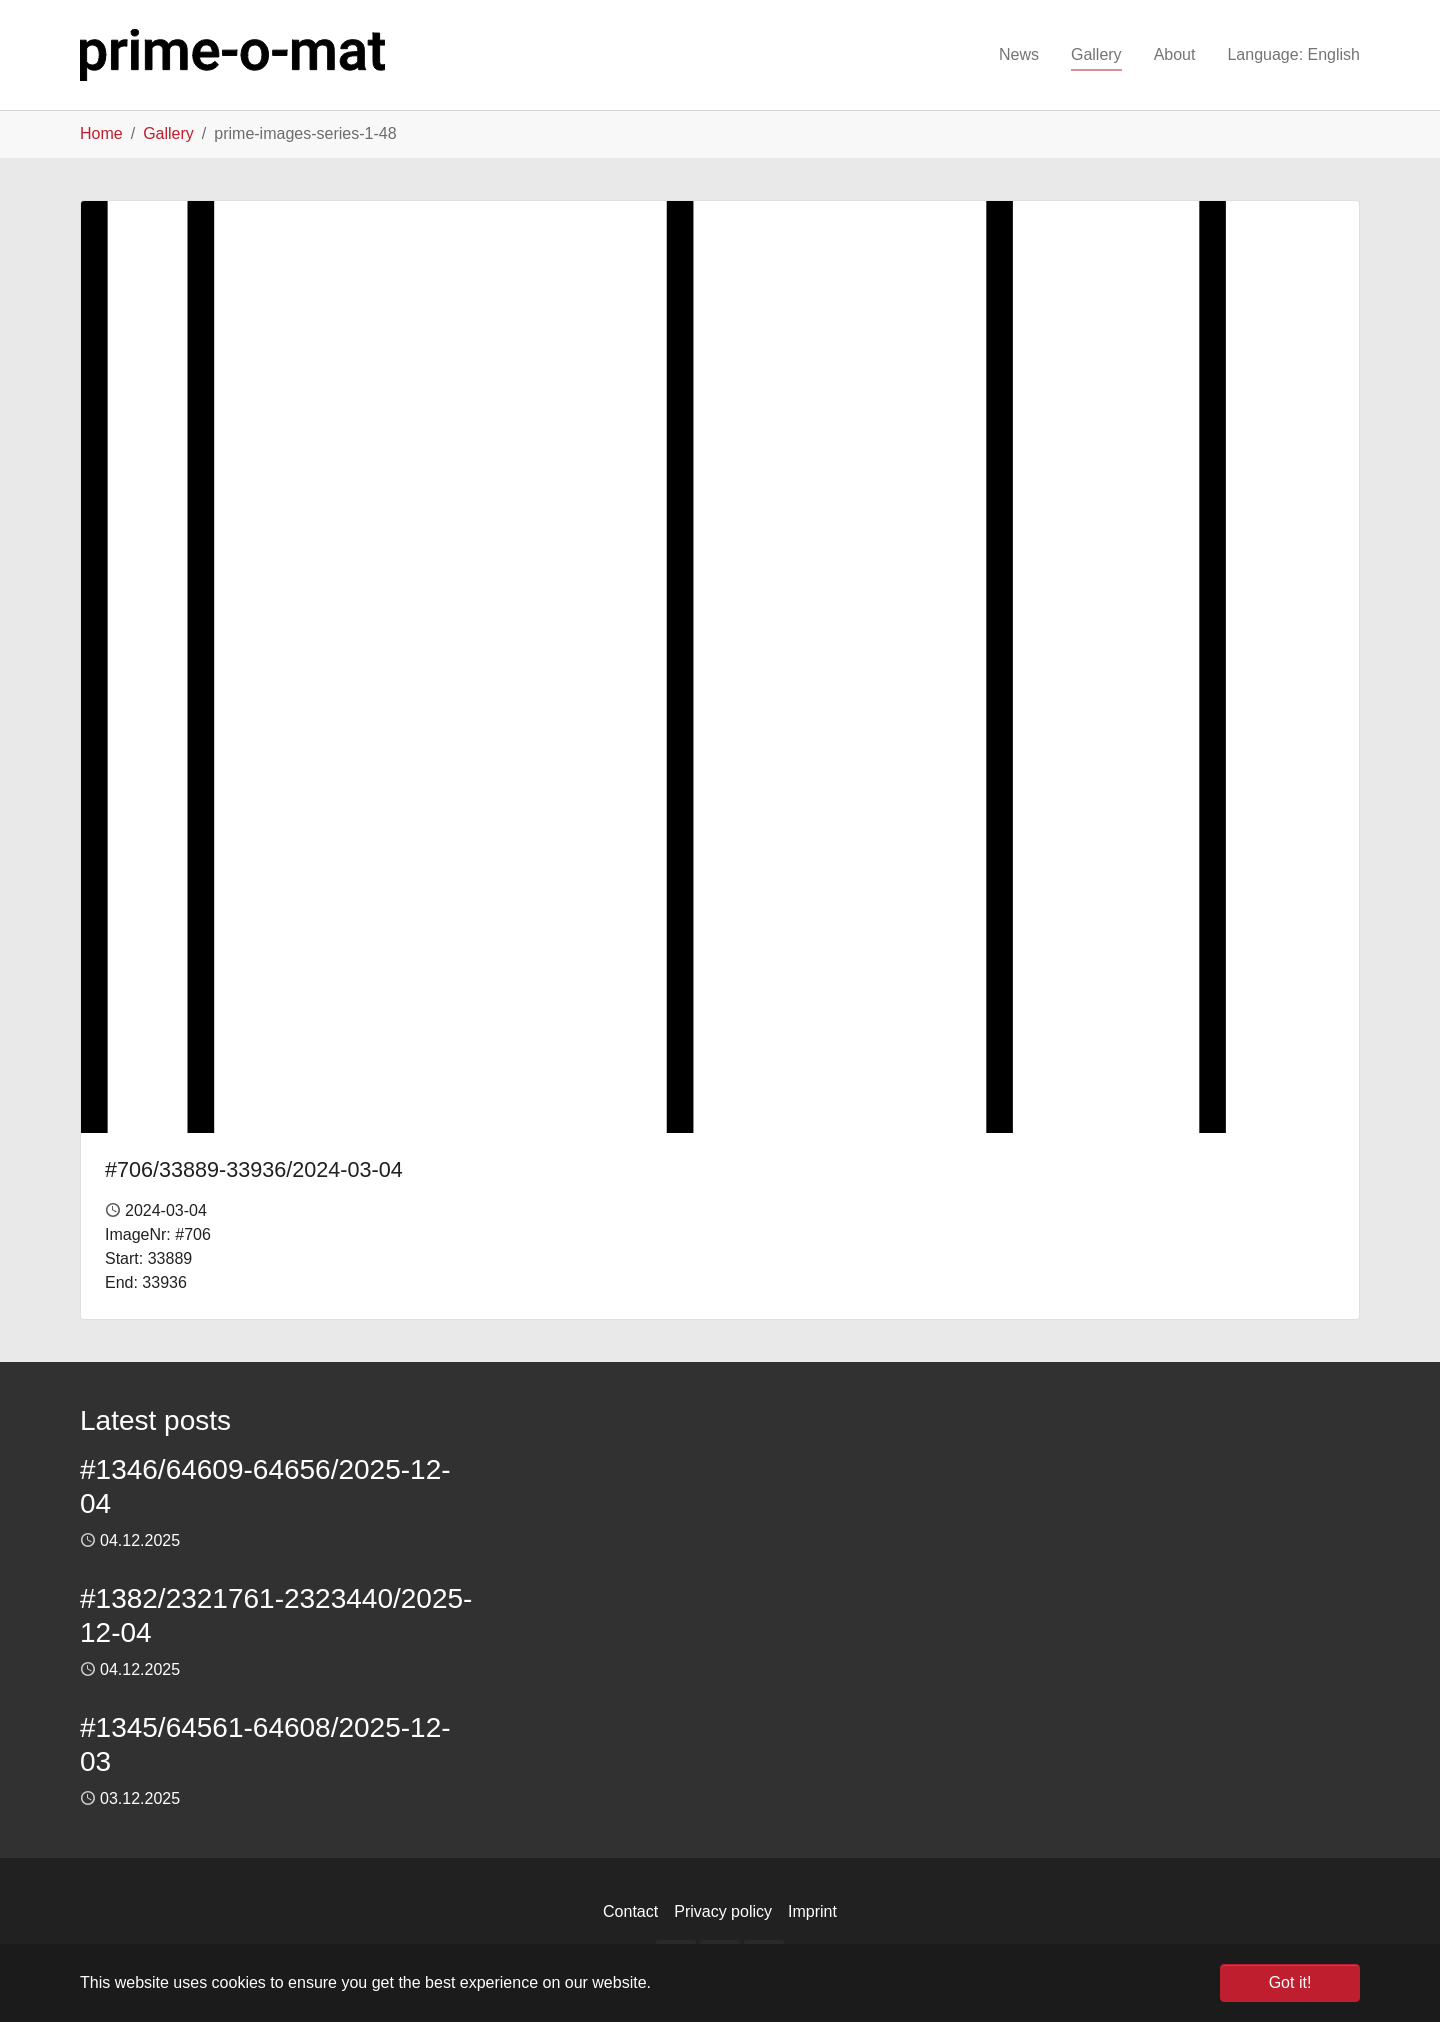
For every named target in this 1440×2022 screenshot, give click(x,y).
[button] (1293, 55)
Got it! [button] (1290, 1982)
